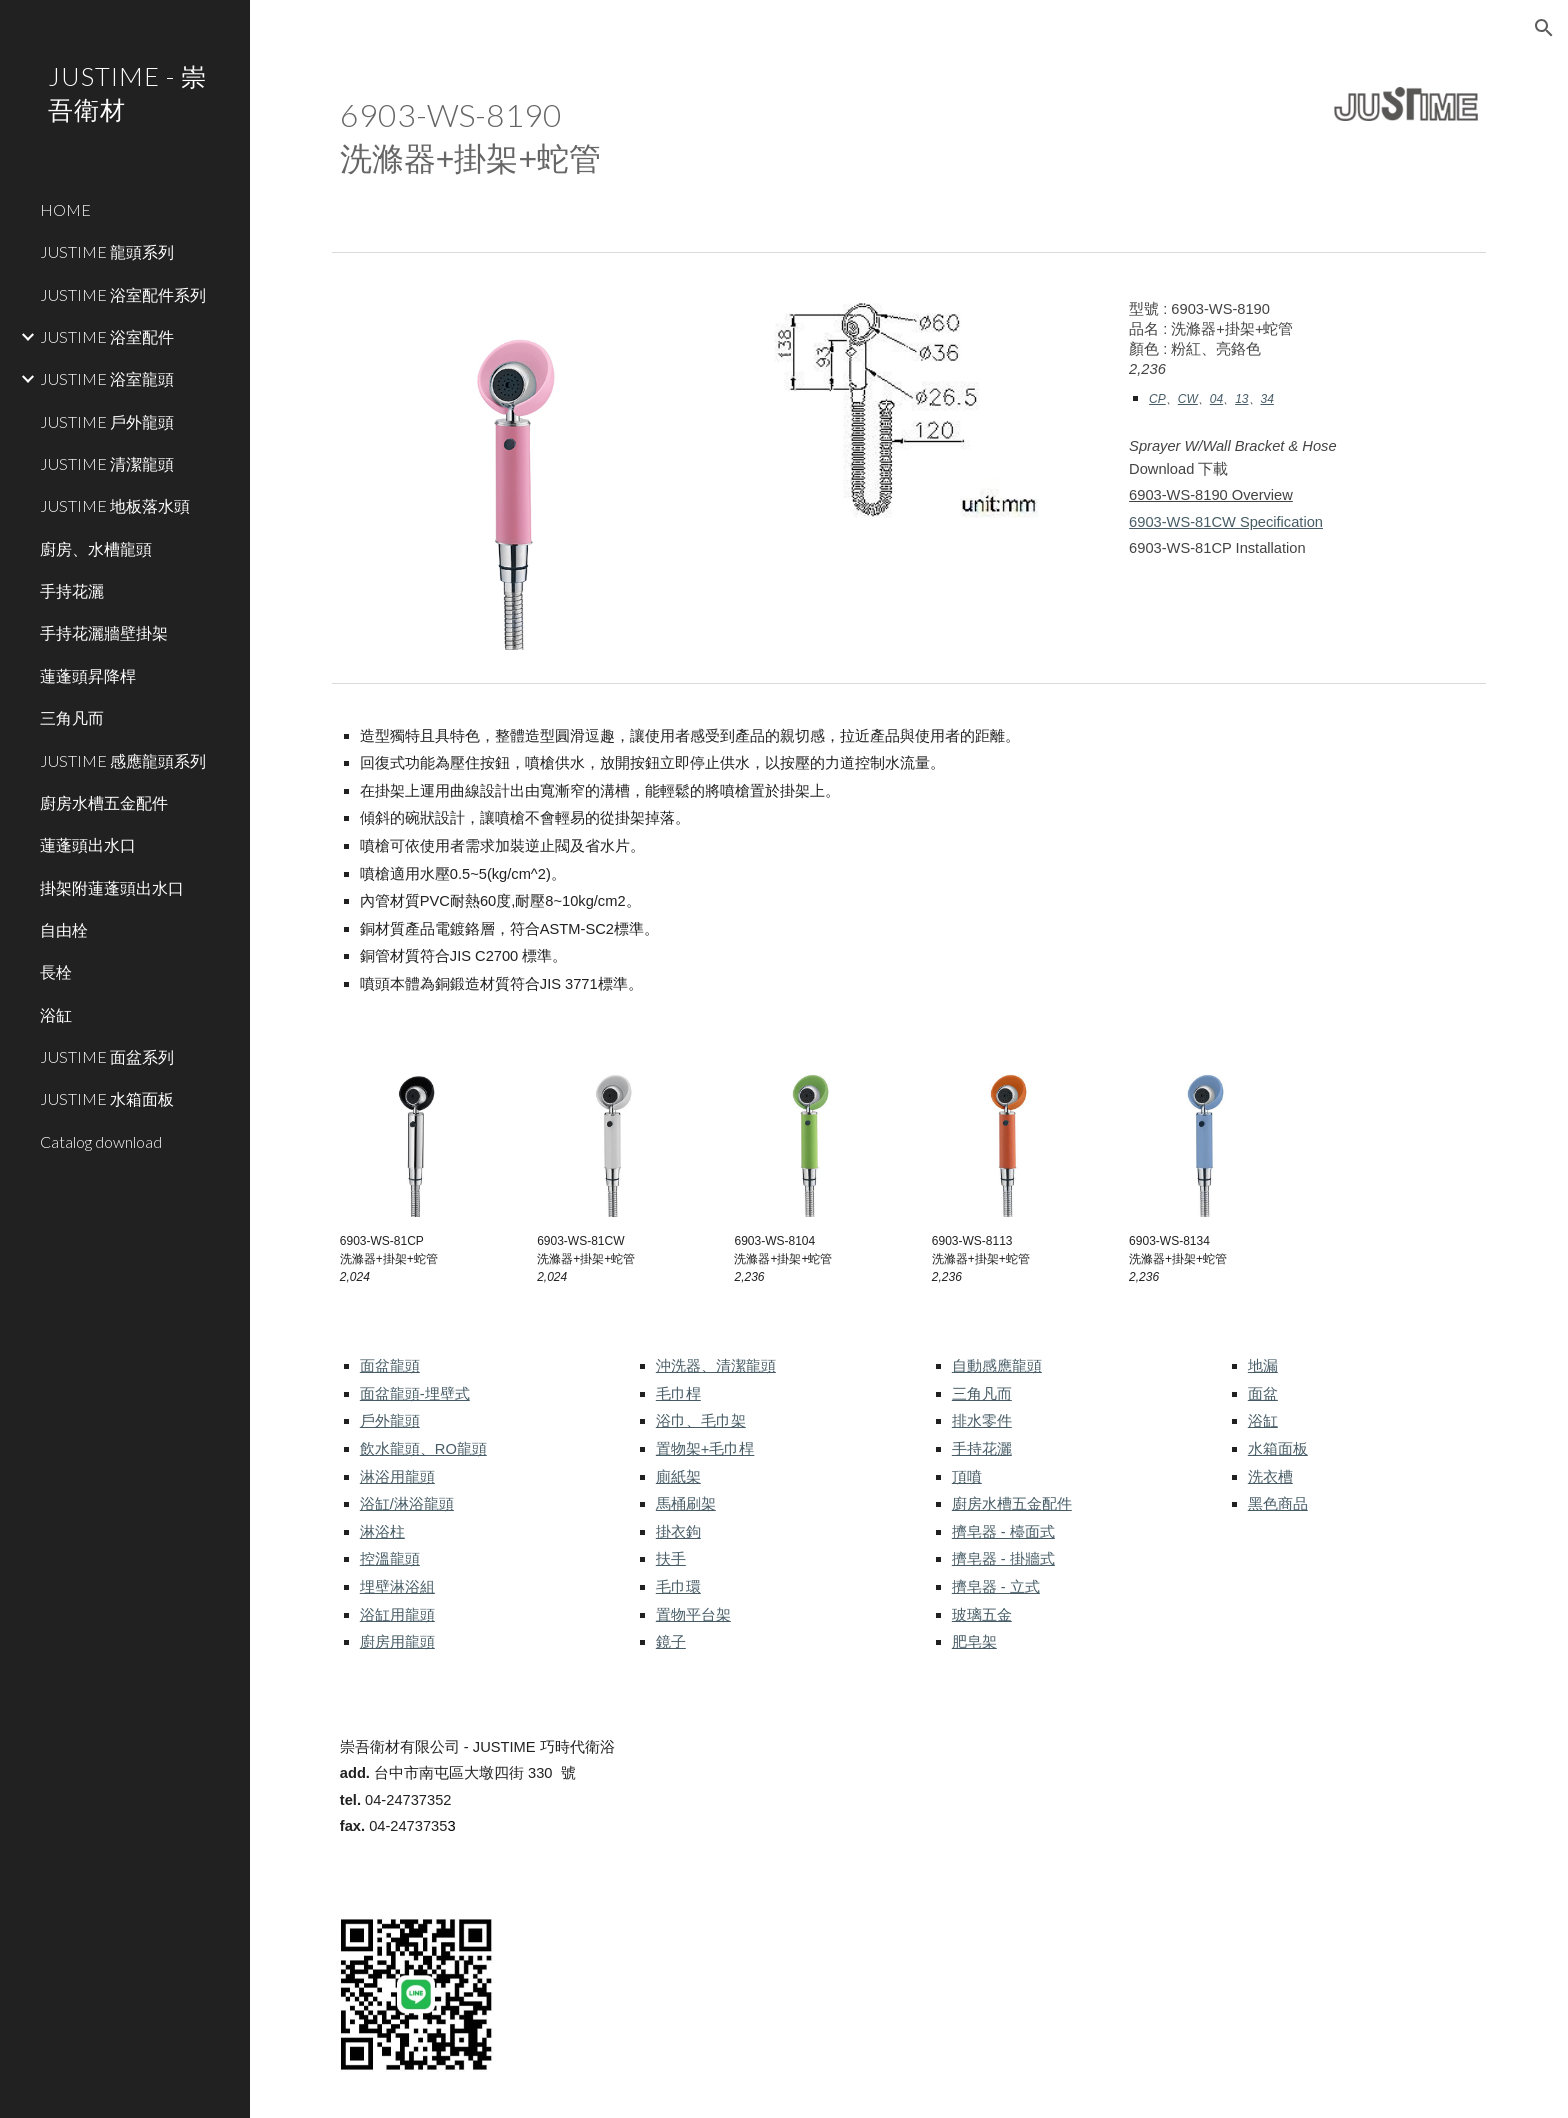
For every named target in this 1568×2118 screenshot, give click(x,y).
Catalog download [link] (101, 1141)
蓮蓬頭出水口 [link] (88, 844)
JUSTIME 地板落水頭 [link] (115, 505)
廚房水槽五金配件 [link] (104, 802)
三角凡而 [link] (72, 717)
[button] (1544, 28)
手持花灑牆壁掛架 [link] (104, 632)
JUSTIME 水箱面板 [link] (107, 1098)
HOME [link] (65, 209)
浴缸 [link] (56, 1014)
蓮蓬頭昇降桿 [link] (88, 675)
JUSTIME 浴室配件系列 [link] (123, 294)
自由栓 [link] (64, 929)
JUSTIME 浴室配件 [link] (107, 336)
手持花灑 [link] (72, 590)
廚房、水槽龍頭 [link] (96, 548)
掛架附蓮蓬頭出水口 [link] (112, 887)
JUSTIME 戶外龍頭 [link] (107, 421)
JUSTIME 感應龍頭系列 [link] (123, 760)
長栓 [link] (56, 971)
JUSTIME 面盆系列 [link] (107, 1056)
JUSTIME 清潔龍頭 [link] (107, 463)
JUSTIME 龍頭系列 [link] (107, 251)
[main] (761, 135)
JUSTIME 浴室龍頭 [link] (107, 378)
